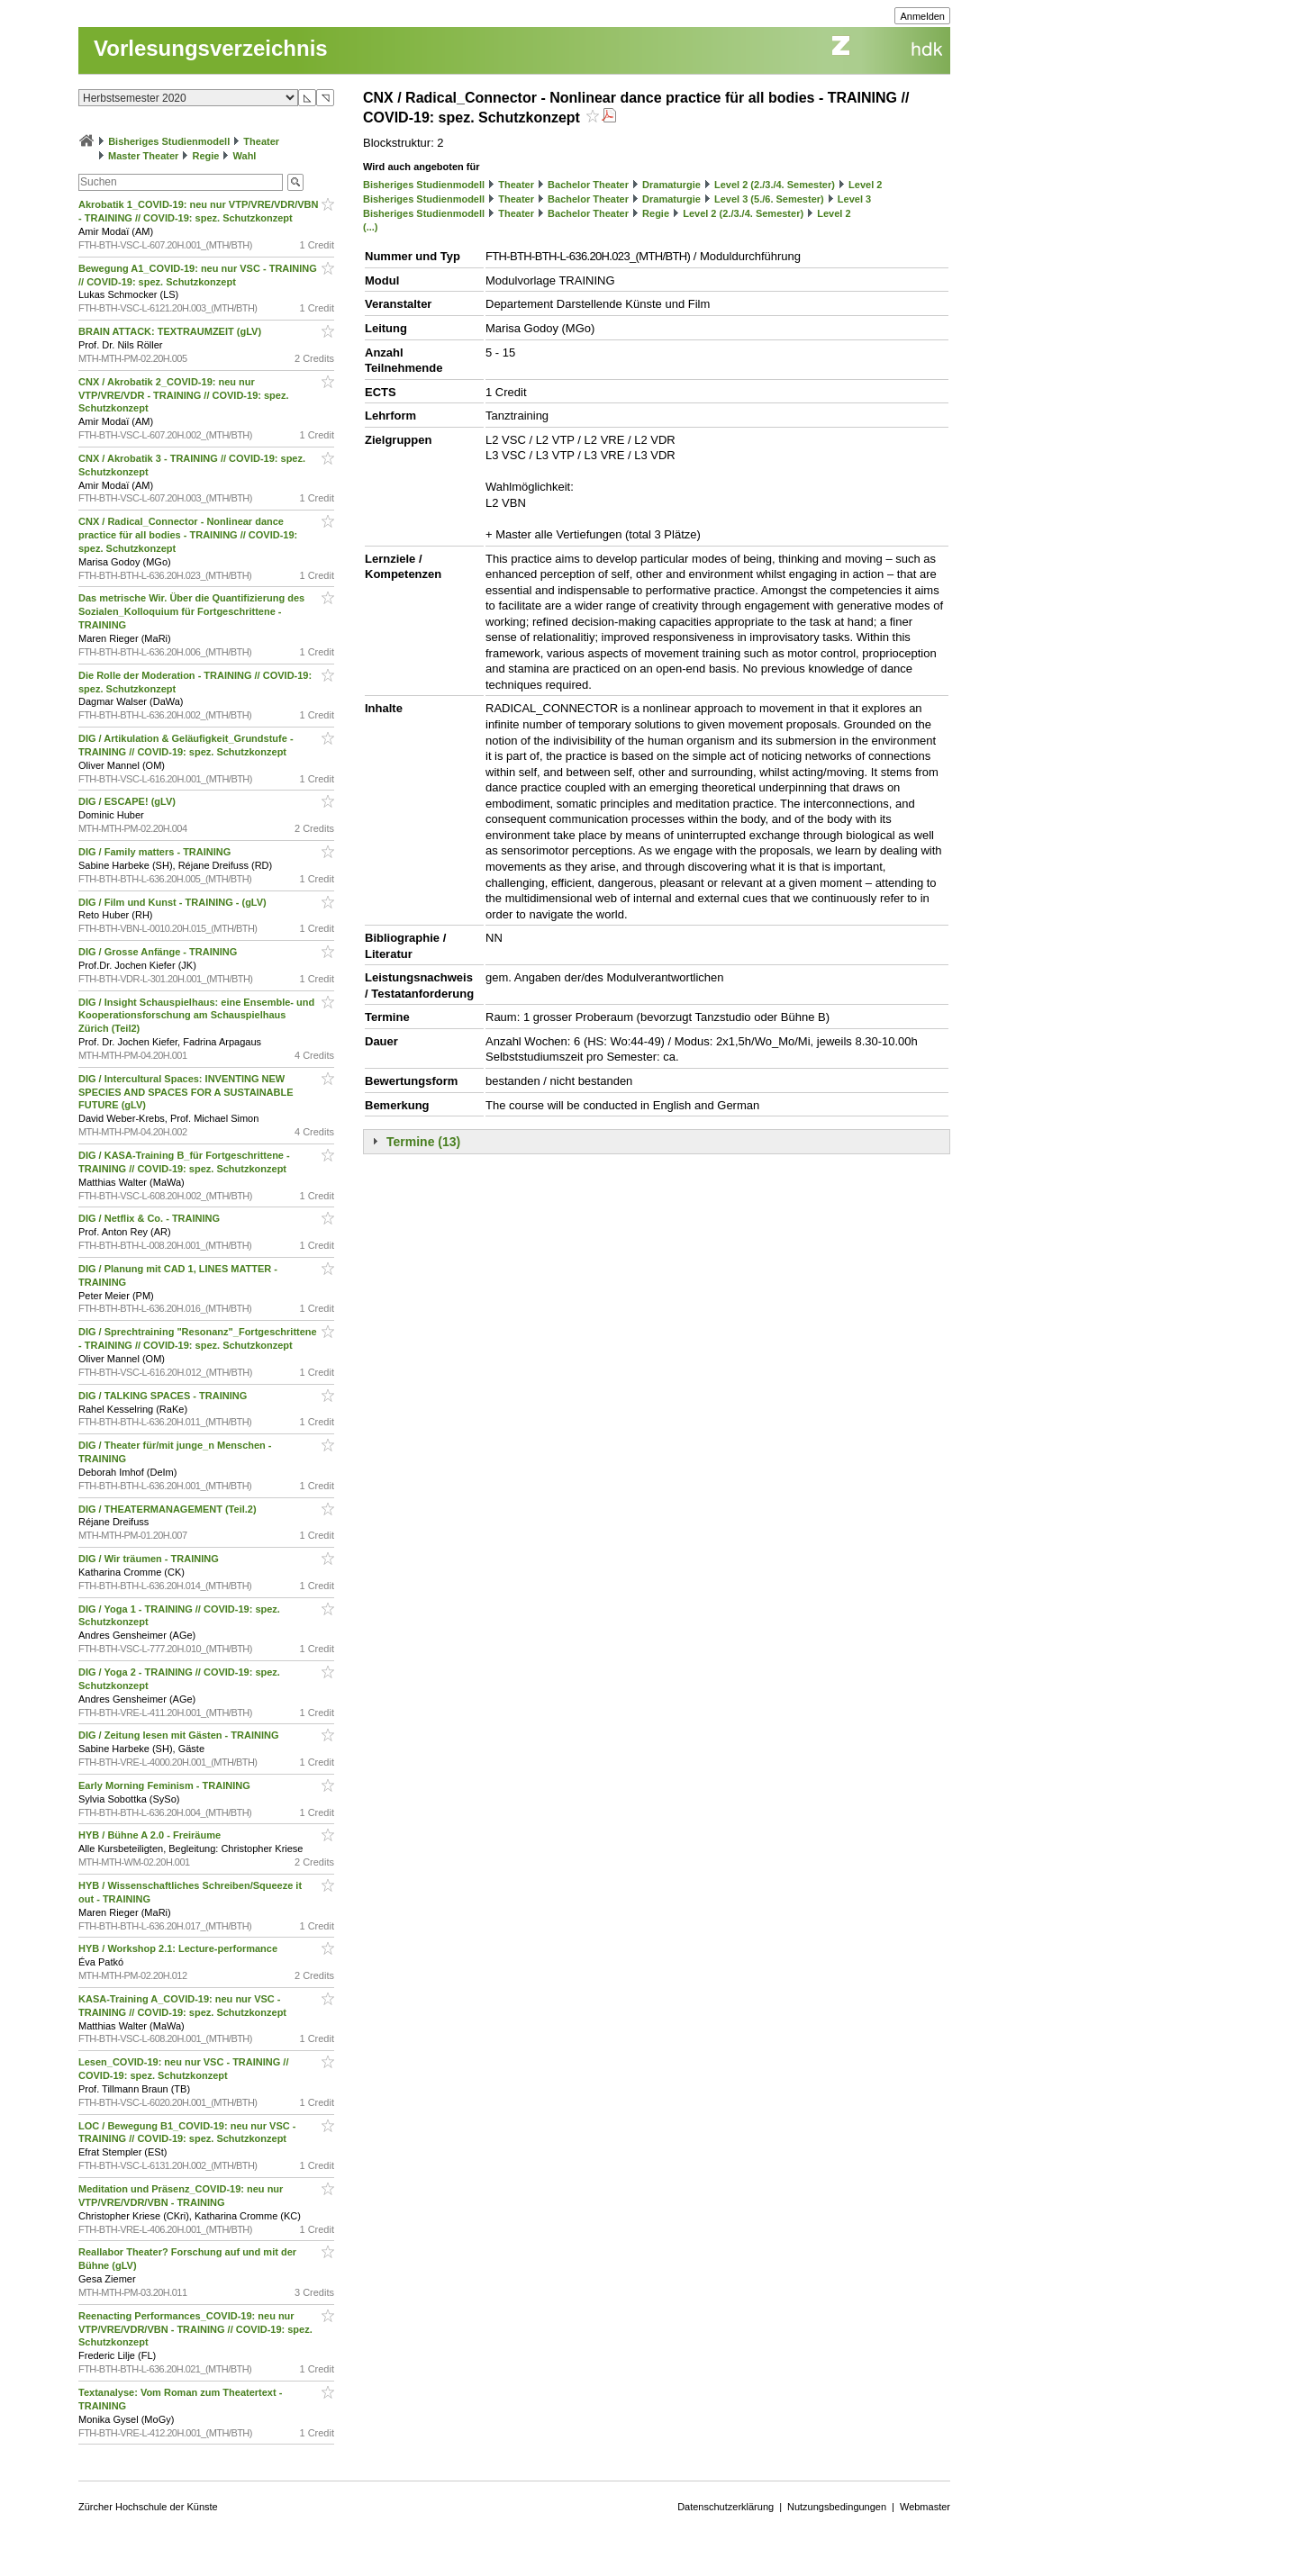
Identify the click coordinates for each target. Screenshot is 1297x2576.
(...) (370, 226)
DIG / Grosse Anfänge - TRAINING (159, 951)
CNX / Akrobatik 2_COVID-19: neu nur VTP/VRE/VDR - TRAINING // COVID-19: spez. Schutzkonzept (183, 395)
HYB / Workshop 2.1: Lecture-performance (179, 1948)
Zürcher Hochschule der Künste (148, 2506)
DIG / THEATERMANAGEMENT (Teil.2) (168, 1509)
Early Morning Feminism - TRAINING (165, 1785)
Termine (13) (423, 1141)
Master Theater (143, 155)
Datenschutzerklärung (725, 2506)
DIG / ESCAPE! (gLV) (128, 801)
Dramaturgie (671, 184)
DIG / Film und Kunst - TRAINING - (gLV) (173, 902)
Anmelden (922, 16)
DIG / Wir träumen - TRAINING (150, 1558)
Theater (261, 141)
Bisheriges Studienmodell (169, 141)
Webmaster (925, 2506)
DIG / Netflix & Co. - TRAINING (150, 1218)
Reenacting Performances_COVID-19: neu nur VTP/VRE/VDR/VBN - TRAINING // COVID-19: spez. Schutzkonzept (195, 2329)
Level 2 (865, 184)
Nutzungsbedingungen (836, 2506)
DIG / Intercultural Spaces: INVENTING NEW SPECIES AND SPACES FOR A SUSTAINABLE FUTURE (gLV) (186, 1092)
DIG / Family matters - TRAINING (155, 851)
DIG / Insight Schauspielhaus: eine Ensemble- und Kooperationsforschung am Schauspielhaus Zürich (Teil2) (196, 1016)
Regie (205, 155)
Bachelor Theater (588, 184)
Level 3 (854, 199)
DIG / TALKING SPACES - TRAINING (163, 1395)
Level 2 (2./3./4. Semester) (774, 184)
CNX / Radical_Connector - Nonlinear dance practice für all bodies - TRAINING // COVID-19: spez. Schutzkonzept (187, 535)
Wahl (245, 155)
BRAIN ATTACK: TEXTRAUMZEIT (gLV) (171, 331)
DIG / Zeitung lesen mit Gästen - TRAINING (180, 1735)
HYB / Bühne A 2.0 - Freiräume (150, 1835)
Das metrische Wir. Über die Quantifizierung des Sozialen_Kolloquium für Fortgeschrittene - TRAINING (191, 611)
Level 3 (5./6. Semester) (769, 199)
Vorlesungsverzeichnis (211, 48)
